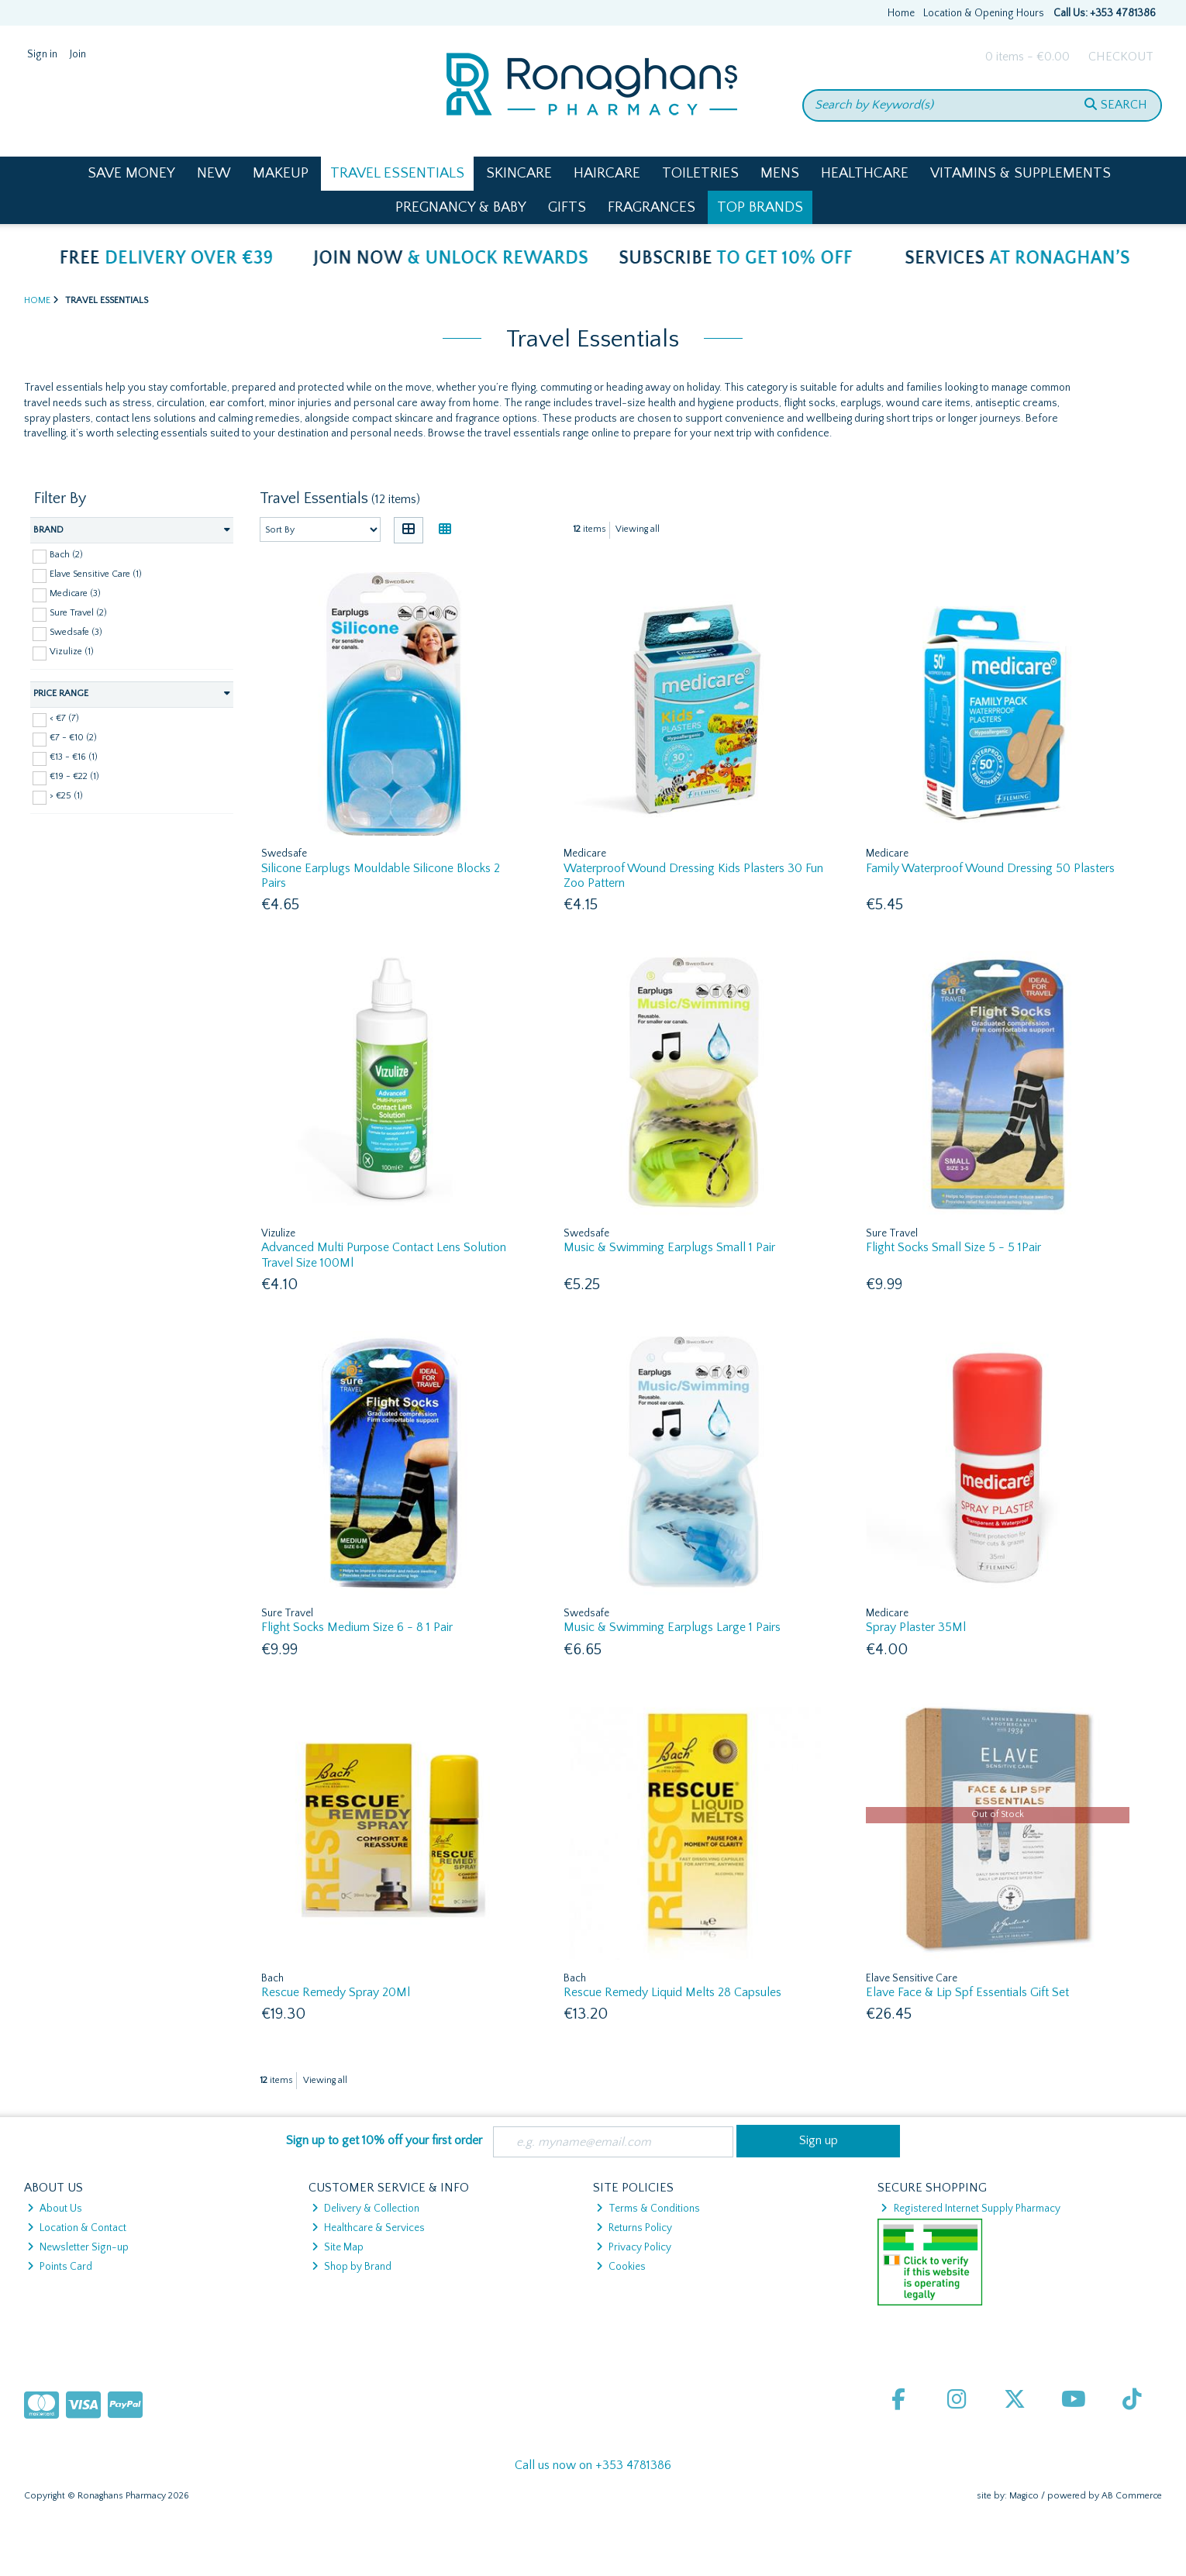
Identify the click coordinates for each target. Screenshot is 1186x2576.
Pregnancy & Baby (460, 207)
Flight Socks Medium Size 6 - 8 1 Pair (357, 1627)
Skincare (519, 173)
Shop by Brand (351, 2266)
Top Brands (760, 207)
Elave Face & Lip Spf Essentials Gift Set (967, 1992)
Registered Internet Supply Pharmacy (970, 2208)
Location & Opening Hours (983, 13)
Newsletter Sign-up (78, 2247)
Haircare (607, 173)
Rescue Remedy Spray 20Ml (335, 1992)
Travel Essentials (397, 173)
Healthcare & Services (368, 2228)
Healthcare (864, 173)
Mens (779, 173)
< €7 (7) (64, 718)
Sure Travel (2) (78, 613)
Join (78, 54)
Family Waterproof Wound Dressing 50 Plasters (990, 868)
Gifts (567, 207)
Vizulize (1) (72, 652)
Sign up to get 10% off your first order (384, 2140)
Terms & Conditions (648, 2208)
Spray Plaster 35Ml (916, 1627)
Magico (1024, 2496)
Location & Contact (76, 2228)
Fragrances (651, 207)
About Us (54, 2208)
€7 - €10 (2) (73, 738)
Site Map (338, 2247)
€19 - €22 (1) (74, 776)
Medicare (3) (75, 593)
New (214, 173)
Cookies (621, 2266)
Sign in (42, 54)
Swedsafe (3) (76, 632)
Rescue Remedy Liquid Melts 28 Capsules (672, 1992)
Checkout (1120, 57)
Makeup (281, 173)
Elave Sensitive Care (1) (96, 574)
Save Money (131, 173)
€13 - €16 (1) (74, 757)
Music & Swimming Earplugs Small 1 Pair (669, 1247)
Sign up (818, 2140)
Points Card (59, 2266)
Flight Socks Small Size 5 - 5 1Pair (953, 1247)
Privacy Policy (633, 2247)
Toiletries (700, 173)
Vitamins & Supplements (1020, 173)
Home (901, 13)
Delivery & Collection (365, 2208)
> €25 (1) (66, 796)
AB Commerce (1132, 2496)
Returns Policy (634, 2228)
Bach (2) (66, 555)
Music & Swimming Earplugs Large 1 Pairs (672, 1627)
